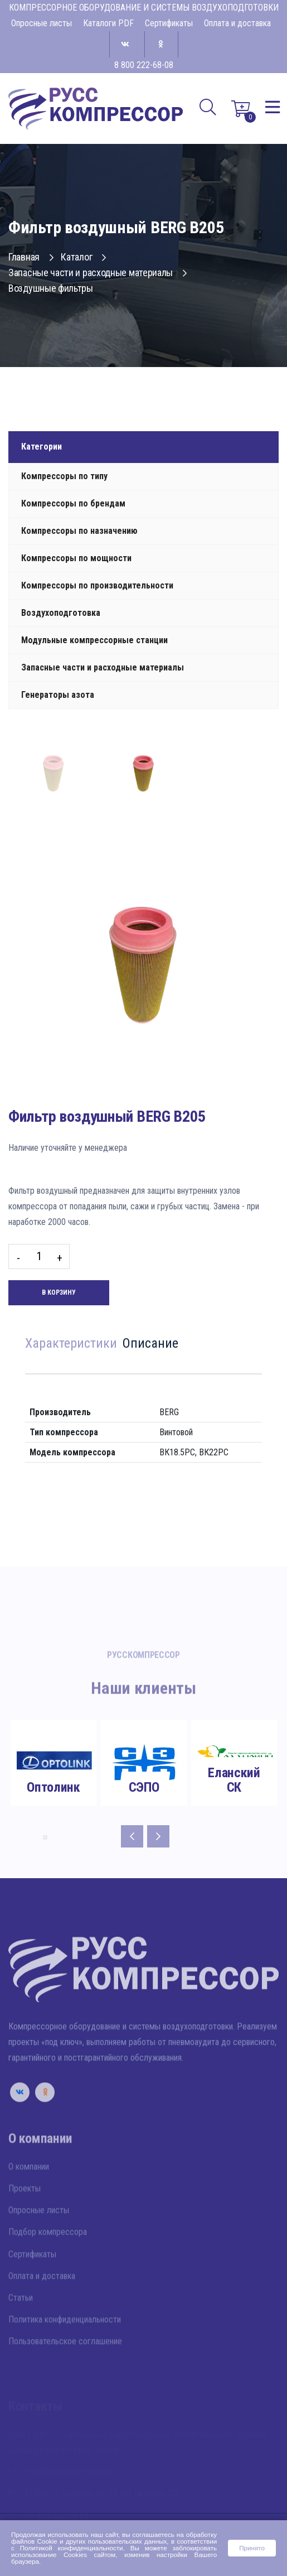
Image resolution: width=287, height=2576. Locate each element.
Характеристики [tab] (71, 1343)
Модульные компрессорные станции (94, 640)
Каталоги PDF (108, 23)
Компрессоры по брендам (73, 503)
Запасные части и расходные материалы (97, 272)
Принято (252, 2547)
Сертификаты (169, 23)
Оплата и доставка (237, 23)
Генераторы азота (57, 694)
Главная (30, 257)
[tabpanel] (53, 1771)
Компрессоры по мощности (76, 558)
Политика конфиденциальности (64, 2351)
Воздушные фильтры (50, 288)
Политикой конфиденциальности (71, 2547)
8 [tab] (45, 1837)
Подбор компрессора (47, 2264)
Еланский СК (234, 1780)
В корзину (59, 1292)
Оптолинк (53, 1787)
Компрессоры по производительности (97, 585)
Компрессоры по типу (64, 476)
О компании (28, 2198)
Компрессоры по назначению (79, 530)
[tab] (53, 773)
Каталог (83, 257)
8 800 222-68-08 (143, 65)
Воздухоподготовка (60, 612)
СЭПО (144, 1787)
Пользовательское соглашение (65, 2373)
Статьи (20, 2329)
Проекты (24, 2220)
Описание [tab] (150, 1343)
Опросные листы (41, 23)
